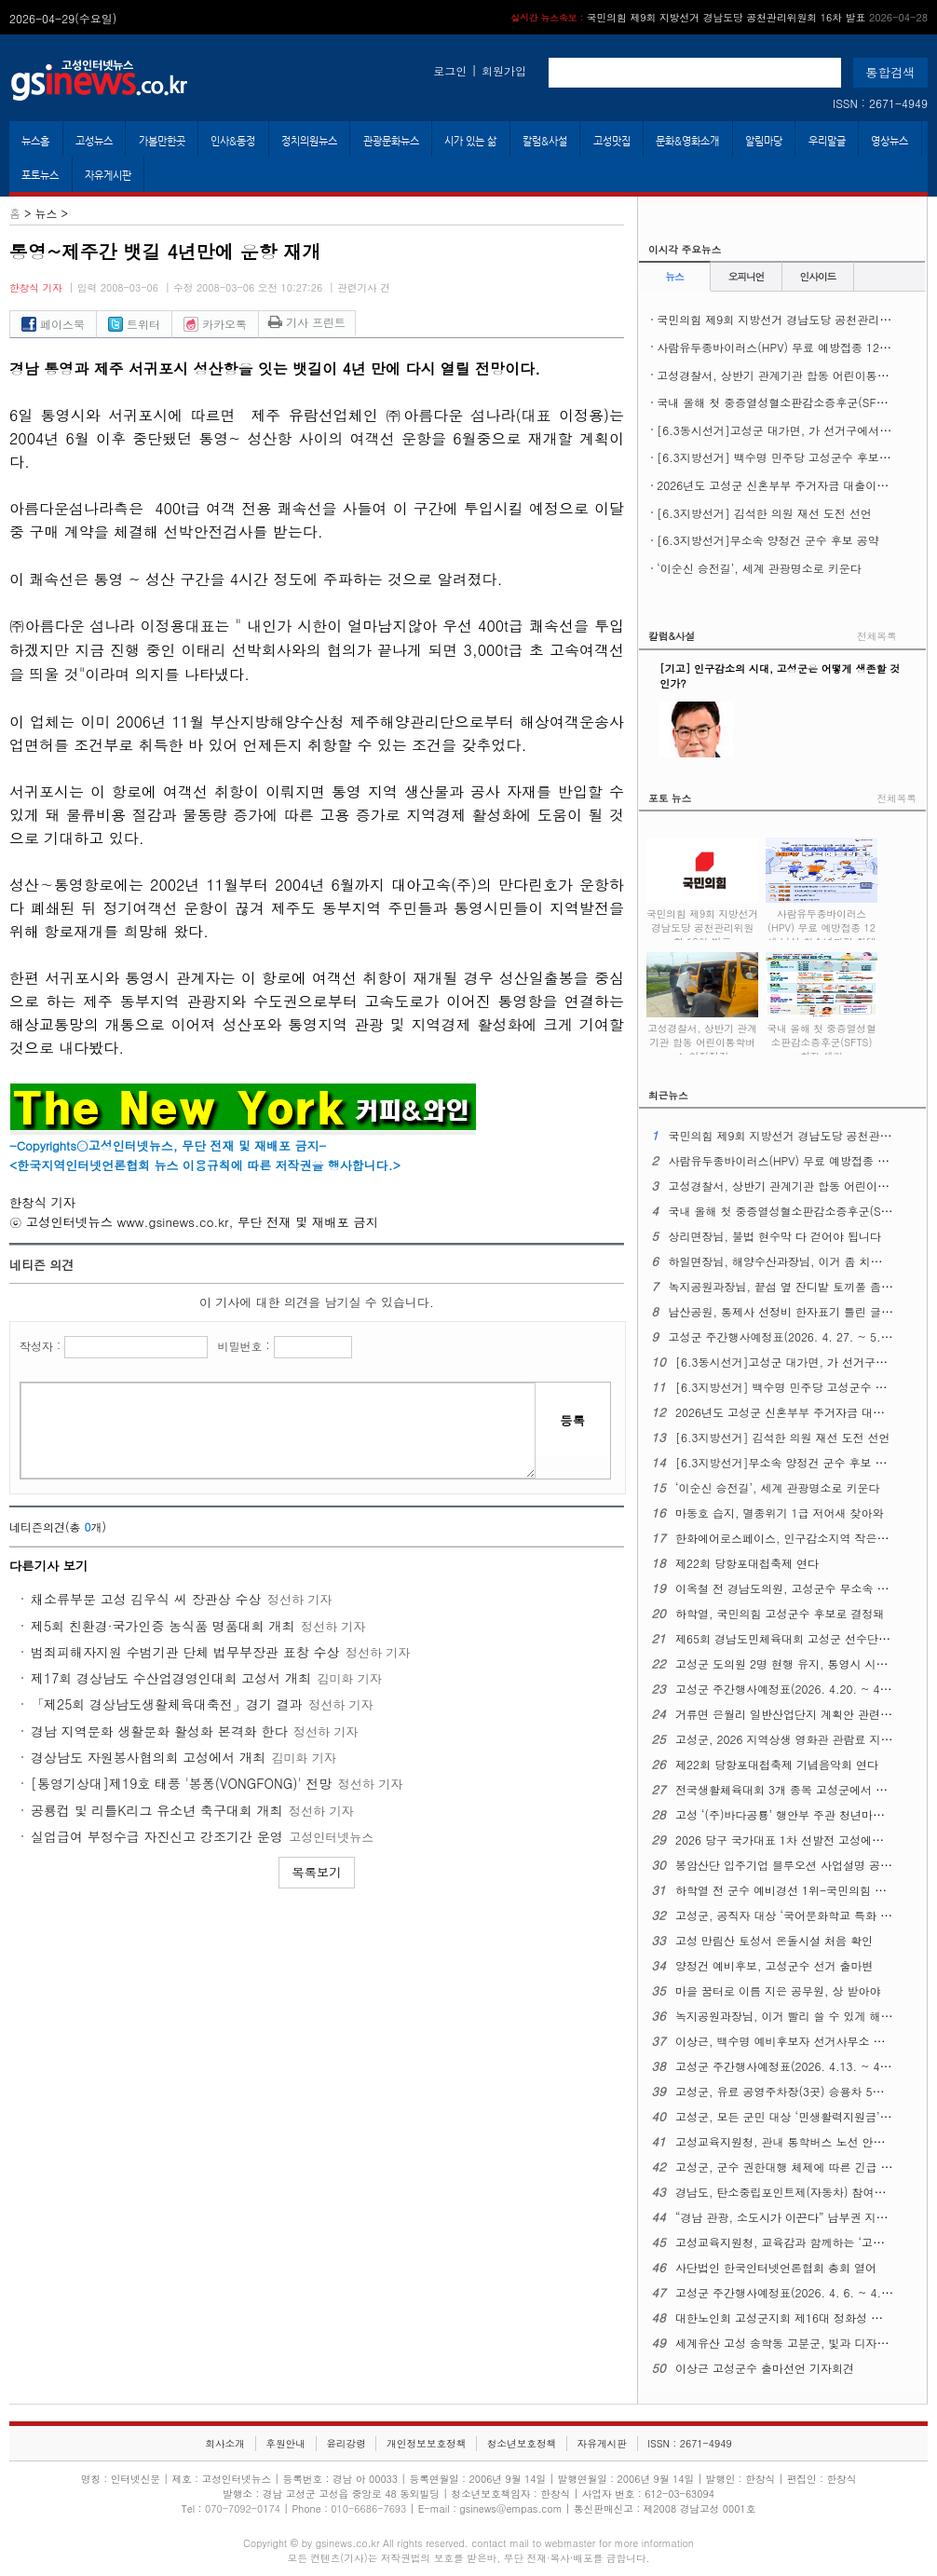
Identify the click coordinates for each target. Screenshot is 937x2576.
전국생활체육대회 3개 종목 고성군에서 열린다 (792, 1789)
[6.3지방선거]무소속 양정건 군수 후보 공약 (768, 540)
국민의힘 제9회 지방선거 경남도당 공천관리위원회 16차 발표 (719, 17)
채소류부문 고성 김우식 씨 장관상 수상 (146, 1598)
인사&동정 (232, 140)
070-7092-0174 (244, 2508)
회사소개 (225, 2443)
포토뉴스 (40, 175)
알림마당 (763, 140)
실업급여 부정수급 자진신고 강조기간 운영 (157, 1836)
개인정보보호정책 (426, 2443)
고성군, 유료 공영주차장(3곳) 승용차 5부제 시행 (798, 2091)
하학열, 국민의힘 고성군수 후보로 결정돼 (780, 1613)
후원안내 (285, 2443)
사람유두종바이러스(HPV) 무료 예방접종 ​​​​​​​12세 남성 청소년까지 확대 (821, 917)
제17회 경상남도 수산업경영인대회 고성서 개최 (171, 1678)
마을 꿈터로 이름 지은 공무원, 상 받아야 (778, 1990)
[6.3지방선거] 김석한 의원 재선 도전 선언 (764, 513)
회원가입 (504, 70)
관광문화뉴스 (391, 140)
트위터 (134, 324)
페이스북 (53, 324)
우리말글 (827, 140)
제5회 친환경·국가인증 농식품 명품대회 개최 (163, 1625)
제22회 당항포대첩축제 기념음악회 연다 (776, 1764)
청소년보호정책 (522, 2443)
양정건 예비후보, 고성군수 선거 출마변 (774, 1965)
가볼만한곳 (162, 140)
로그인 (450, 70)
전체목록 (877, 636)
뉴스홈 (35, 140)
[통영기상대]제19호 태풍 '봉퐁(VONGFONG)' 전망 (181, 1783)
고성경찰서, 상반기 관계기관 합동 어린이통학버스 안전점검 (702, 1032)
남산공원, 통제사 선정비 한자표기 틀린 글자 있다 (793, 1311)
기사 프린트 (307, 322)
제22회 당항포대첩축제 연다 (747, 1563)
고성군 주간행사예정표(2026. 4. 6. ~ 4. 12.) (790, 2292)
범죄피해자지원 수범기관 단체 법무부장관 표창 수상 (185, 1651)
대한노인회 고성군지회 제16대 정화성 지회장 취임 (802, 2317)
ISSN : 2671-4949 (880, 103)
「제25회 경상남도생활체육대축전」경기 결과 (167, 1704)
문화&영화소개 (687, 140)
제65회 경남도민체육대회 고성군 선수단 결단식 (795, 1638)
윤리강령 (346, 2443)
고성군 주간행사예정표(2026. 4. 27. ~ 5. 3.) (783, 1336)
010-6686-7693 (368, 2508)
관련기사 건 (363, 287)
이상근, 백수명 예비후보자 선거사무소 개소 (785, 2041)
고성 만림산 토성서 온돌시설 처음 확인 (774, 1940)
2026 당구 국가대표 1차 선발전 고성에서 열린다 (797, 1839)
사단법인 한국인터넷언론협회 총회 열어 (775, 2267)
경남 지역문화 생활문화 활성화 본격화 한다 (159, 1731)
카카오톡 (215, 324)
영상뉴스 (889, 140)
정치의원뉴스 (309, 140)
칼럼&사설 (545, 140)
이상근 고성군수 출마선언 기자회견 (764, 2368)
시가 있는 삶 (470, 140)
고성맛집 (612, 140)
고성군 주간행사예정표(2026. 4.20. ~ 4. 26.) (792, 1689)
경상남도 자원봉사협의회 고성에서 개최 (148, 1757)
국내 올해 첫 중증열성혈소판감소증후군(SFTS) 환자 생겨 (821, 1032)
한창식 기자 (35, 287)
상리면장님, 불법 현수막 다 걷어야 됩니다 (774, 1236)
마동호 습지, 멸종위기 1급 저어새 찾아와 (779, 1512)
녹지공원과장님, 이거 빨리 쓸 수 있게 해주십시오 (800, 2016)
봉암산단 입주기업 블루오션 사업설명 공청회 (789, 1865)
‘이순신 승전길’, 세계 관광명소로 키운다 (759, 568)
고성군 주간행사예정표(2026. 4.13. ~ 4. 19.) (792, 2066)
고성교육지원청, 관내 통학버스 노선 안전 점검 (793, 2141)
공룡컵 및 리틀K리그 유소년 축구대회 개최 (157, 1810)
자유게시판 (108, 175)
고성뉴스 (94, 140)
